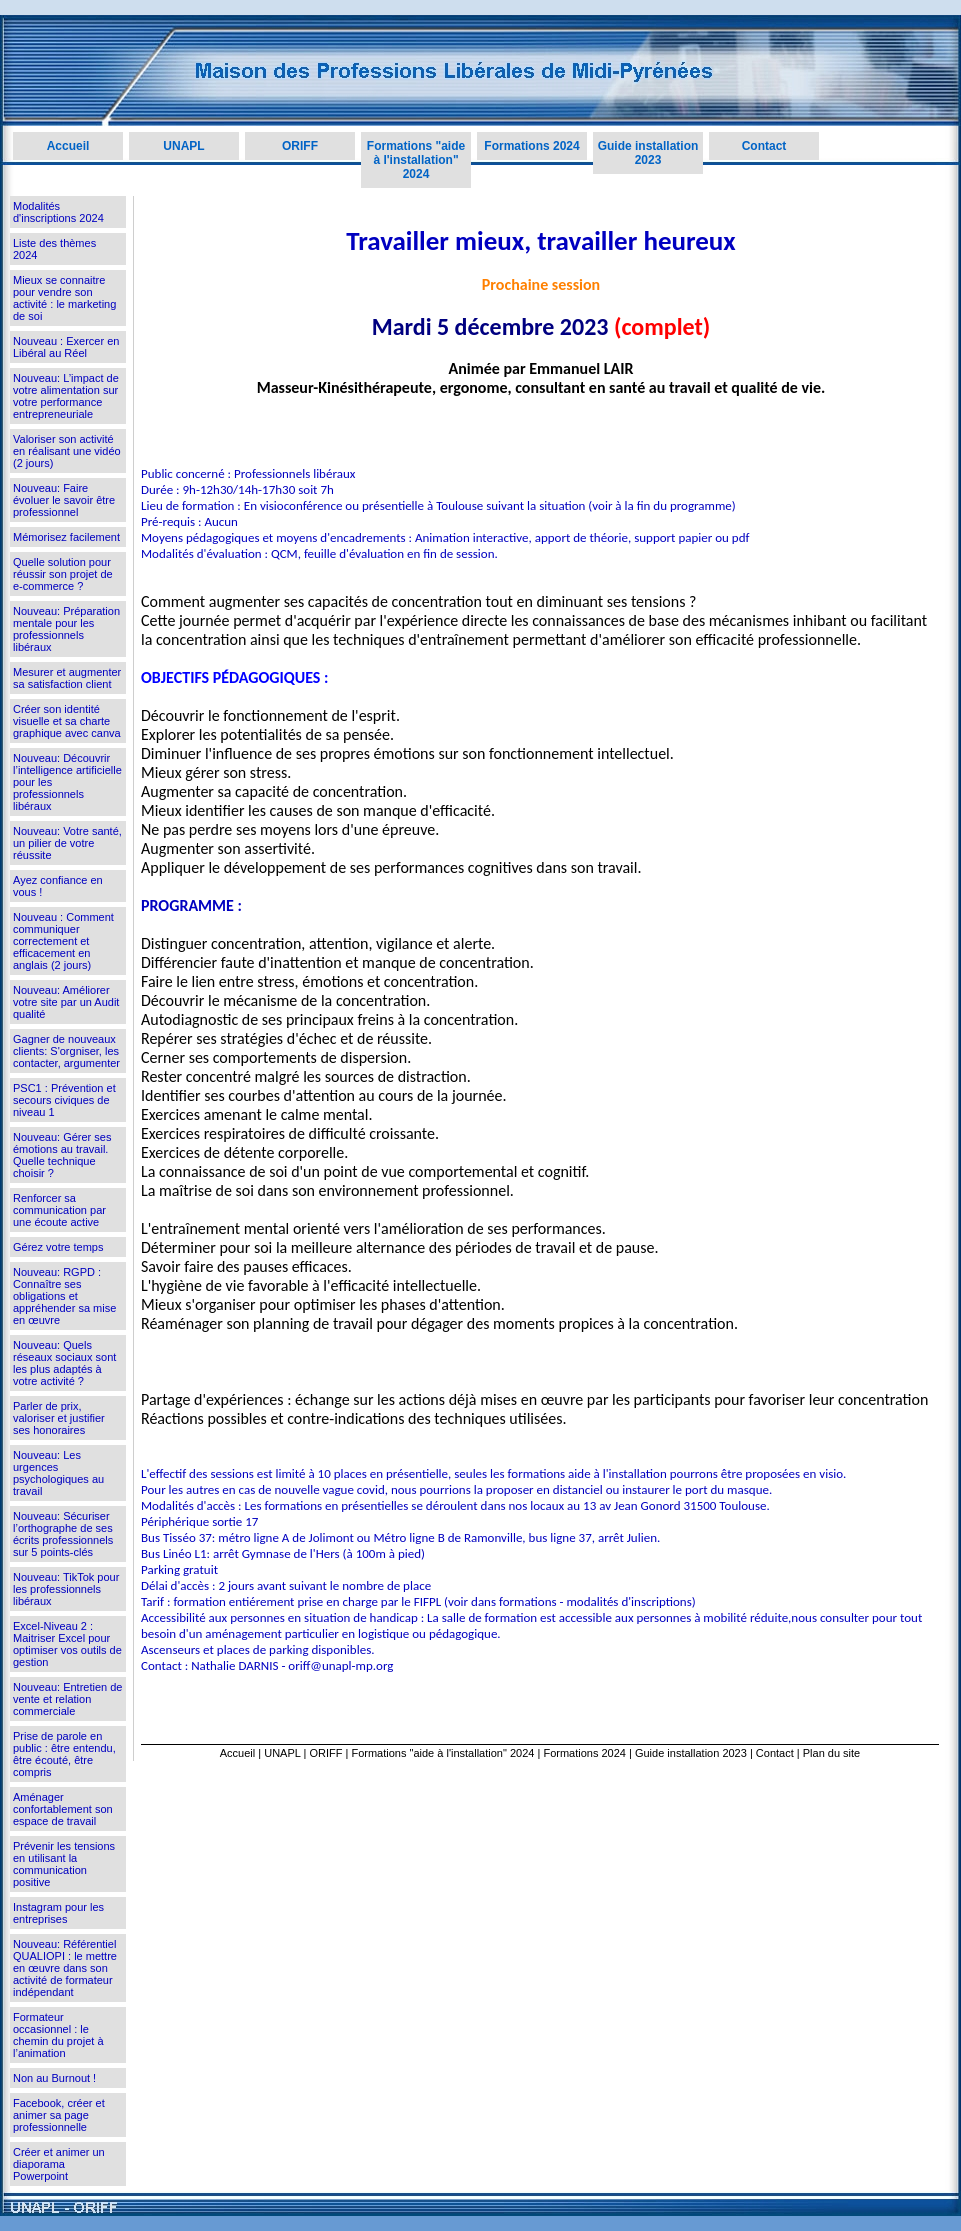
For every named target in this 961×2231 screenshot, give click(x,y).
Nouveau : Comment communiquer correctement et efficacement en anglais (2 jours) (63, 941)
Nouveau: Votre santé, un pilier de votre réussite (67, 843)
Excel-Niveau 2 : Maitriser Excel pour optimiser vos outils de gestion (67, 1644)
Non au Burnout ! (54, 2078)
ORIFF (300, 146)
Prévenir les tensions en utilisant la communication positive (64, 1864)
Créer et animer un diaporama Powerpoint (59, 2164)
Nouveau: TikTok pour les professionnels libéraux (66, 1589)
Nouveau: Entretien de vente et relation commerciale (67, 1699)
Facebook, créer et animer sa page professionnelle (59, 2115)
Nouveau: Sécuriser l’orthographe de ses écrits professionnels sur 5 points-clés (63, 1534)
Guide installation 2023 (648, 153)
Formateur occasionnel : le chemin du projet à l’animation (58, 2035)
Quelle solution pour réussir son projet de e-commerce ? (63, 574)
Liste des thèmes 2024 (54, 249)
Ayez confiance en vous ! (58, 886)
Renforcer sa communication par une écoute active (59, 1210)
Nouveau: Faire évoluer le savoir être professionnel (64, 500)
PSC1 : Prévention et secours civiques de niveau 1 (64, 1100)
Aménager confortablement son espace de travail (63, 1809)
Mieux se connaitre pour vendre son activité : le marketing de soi (64, 298)
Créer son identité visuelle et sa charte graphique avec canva (67, 721)
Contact (764, 146)
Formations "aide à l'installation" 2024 (416, 160)
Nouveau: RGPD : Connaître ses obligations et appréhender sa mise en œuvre (64, 1296)
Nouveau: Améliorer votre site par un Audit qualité (66, 1002)
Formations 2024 (531, 146)
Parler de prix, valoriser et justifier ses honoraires (59, 1418)
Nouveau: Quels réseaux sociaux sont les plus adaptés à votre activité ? (64, 1363)
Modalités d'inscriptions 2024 (58, 212)
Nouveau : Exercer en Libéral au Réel (66, 347)
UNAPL (183, 146)
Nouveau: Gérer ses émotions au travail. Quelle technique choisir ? (62, 1155)
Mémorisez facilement (66, 537)
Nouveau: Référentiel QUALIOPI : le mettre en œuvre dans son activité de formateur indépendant (65, 1968)
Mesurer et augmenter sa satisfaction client (67, 678)
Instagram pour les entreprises (58, 1913)
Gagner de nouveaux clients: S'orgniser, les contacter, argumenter (66, 1051)
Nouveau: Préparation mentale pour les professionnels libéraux (66, 629)
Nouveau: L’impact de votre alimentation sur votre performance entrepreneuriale (66, 396)
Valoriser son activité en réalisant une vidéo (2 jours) (67, 451)
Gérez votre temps (58, 1247)
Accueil (68, 146)
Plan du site (831, 1753)
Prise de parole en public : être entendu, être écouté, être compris (64, 1754)
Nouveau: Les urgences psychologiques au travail (58, 1473)
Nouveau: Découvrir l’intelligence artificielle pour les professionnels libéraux (67, 782)
